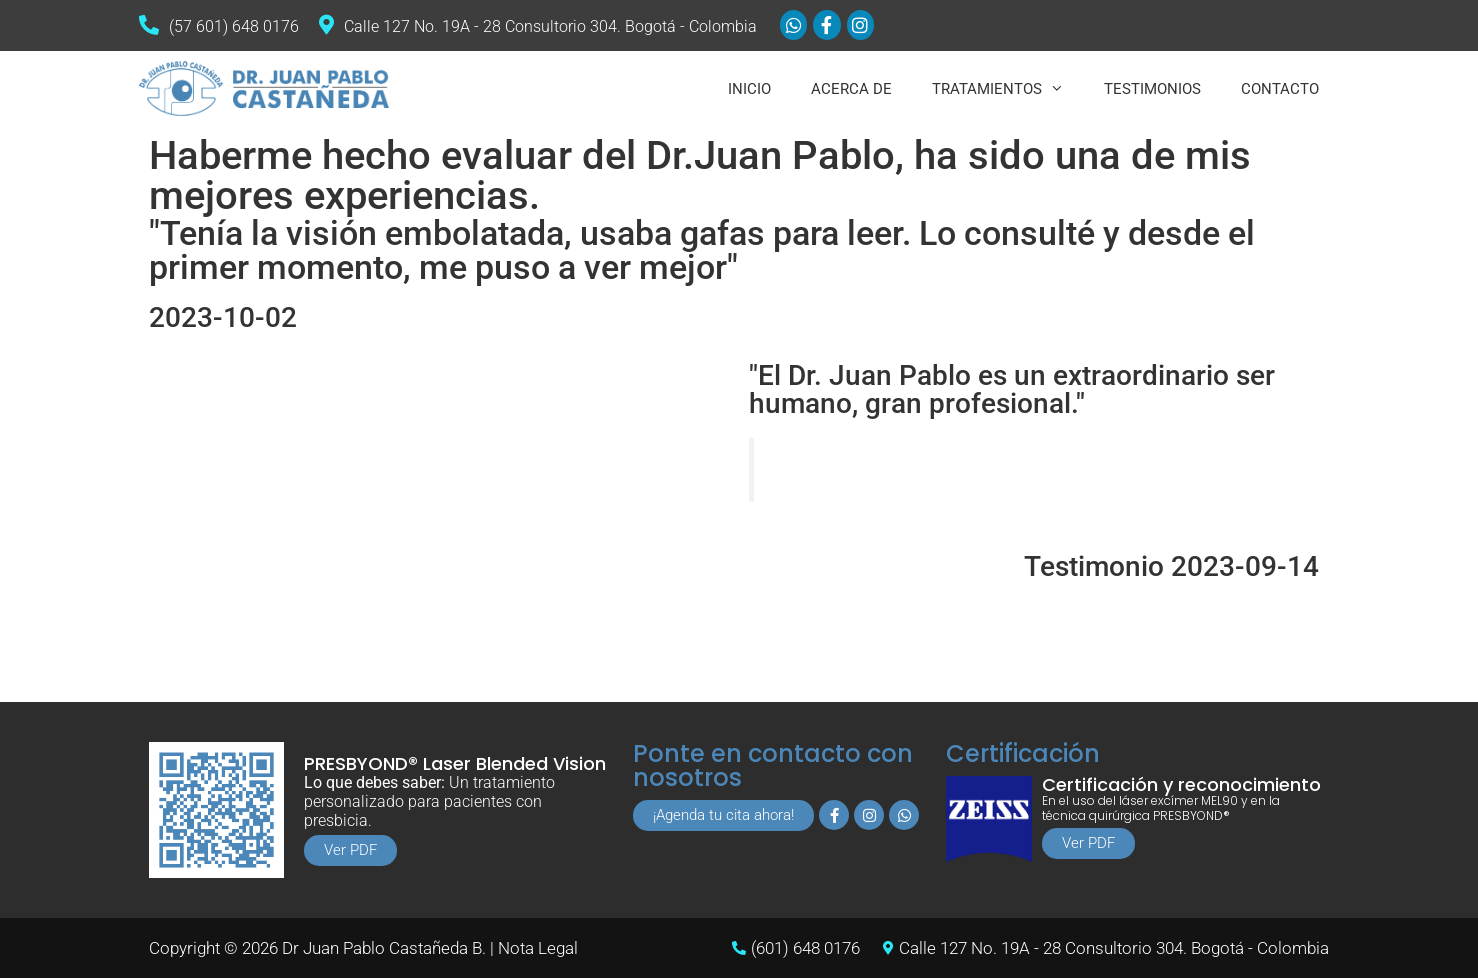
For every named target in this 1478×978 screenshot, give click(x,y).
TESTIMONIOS (1152, 89)
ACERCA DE (851, 89)
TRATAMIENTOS (1008, 89)
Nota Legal (538, 948)
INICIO (749, 89)
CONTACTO (1280, 89)
